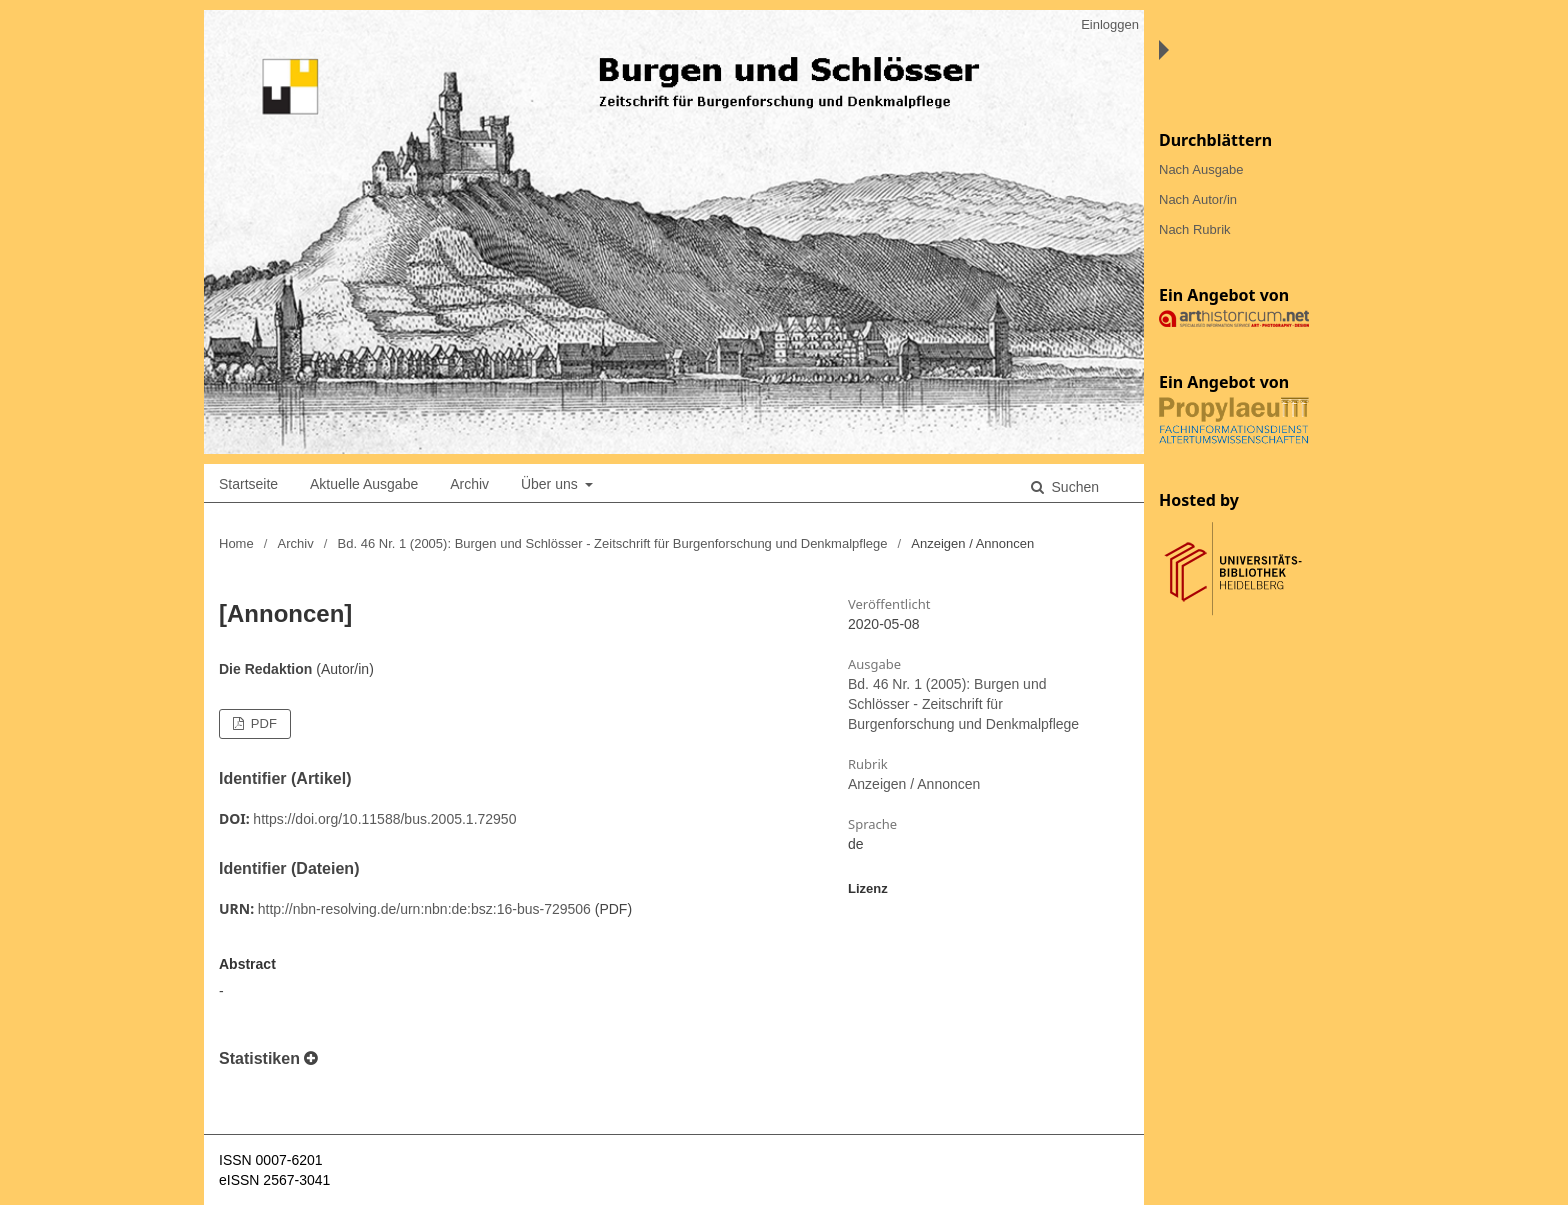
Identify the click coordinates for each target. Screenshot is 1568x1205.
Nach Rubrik (1195, 229)
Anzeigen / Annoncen (914, 784)
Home (236, 543)
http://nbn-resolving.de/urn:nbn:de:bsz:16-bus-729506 (424, 909)
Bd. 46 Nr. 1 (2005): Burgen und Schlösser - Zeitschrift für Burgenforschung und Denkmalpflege (613, 543)
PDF (262, 723)
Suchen (1073, 487)
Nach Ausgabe (1201, 169)
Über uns (551, 484)
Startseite (248, 484)
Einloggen (1110, 24)
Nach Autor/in (1198, 199)
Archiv (469, 484)
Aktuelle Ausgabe (364, 484)
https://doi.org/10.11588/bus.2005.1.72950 (384, 819)
